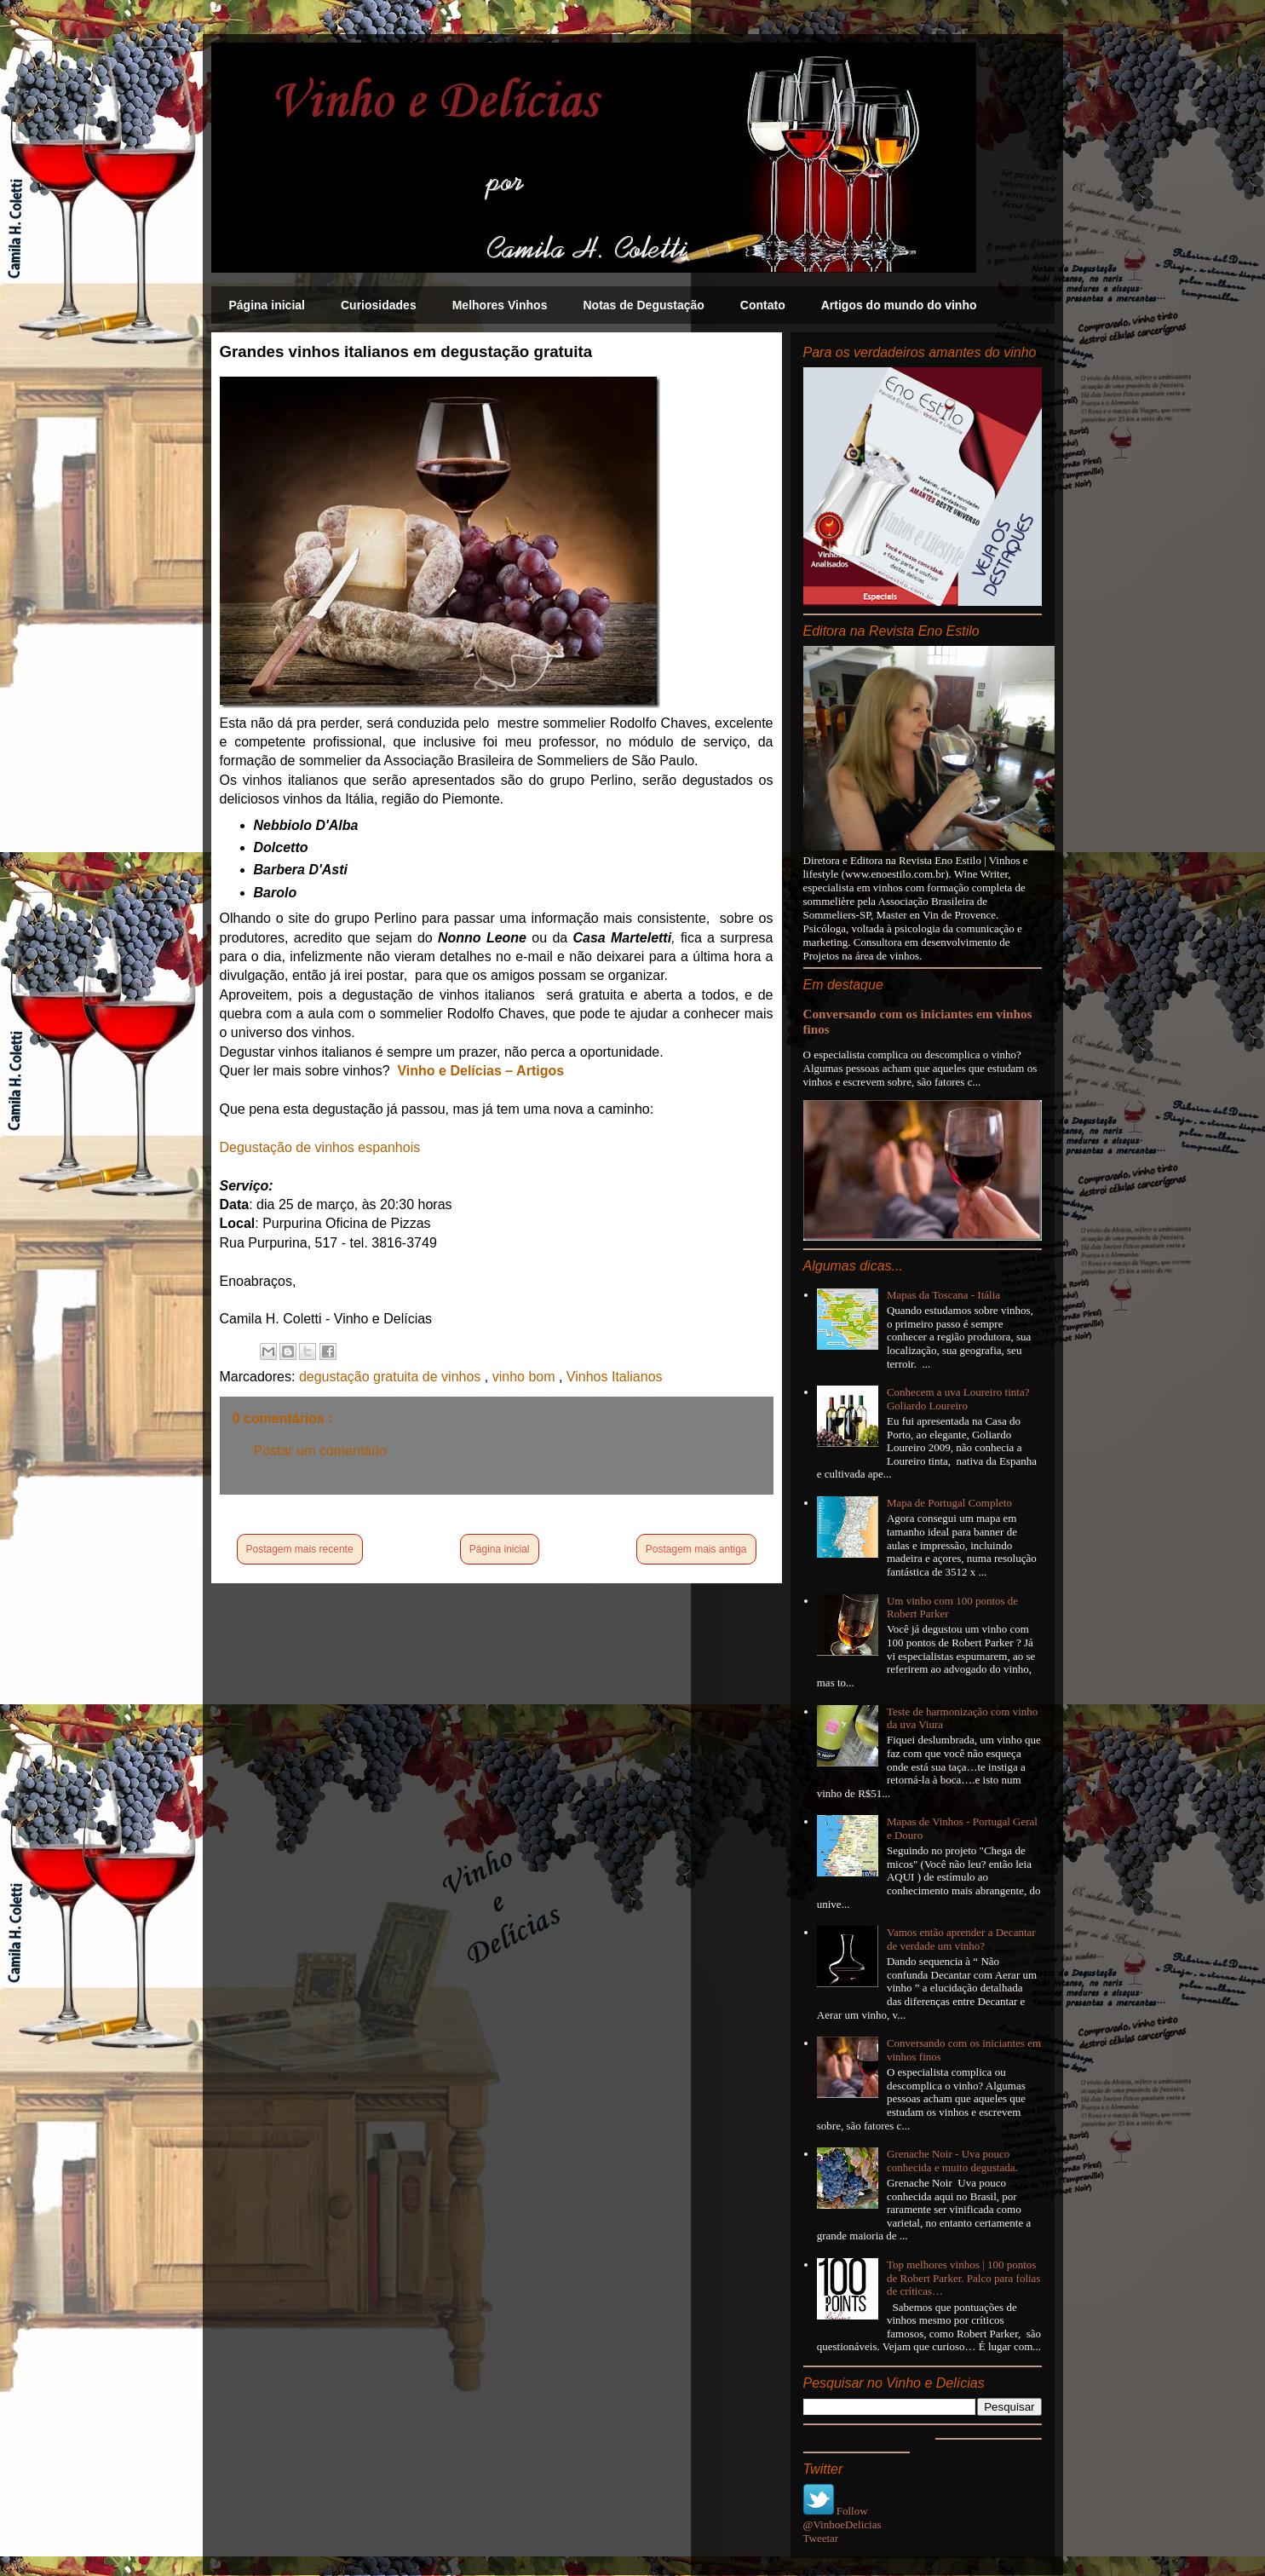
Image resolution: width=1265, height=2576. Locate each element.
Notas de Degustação (643, 305)
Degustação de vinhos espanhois (320, 1147)
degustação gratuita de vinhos (392, 1376)
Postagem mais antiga (696, 1549)
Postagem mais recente (300, 1549)
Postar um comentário (321, 1451)
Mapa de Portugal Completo (949, 1502)
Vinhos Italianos (614, 1376)
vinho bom (525, 1376)
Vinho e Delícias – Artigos (480, 1070)
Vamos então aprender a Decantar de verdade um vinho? (961, 1939)
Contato (762, 305)
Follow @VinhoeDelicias (842, 2517)
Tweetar (821, 2538)
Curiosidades (379, 305)
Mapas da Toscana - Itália (943, 1294)
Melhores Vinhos (500, 305)
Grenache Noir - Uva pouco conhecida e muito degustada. (952, 2160)
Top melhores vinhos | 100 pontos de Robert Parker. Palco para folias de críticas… (964, 2277)
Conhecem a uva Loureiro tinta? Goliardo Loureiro (958, 1399)
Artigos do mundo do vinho (899, 305)
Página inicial (267, 305)
